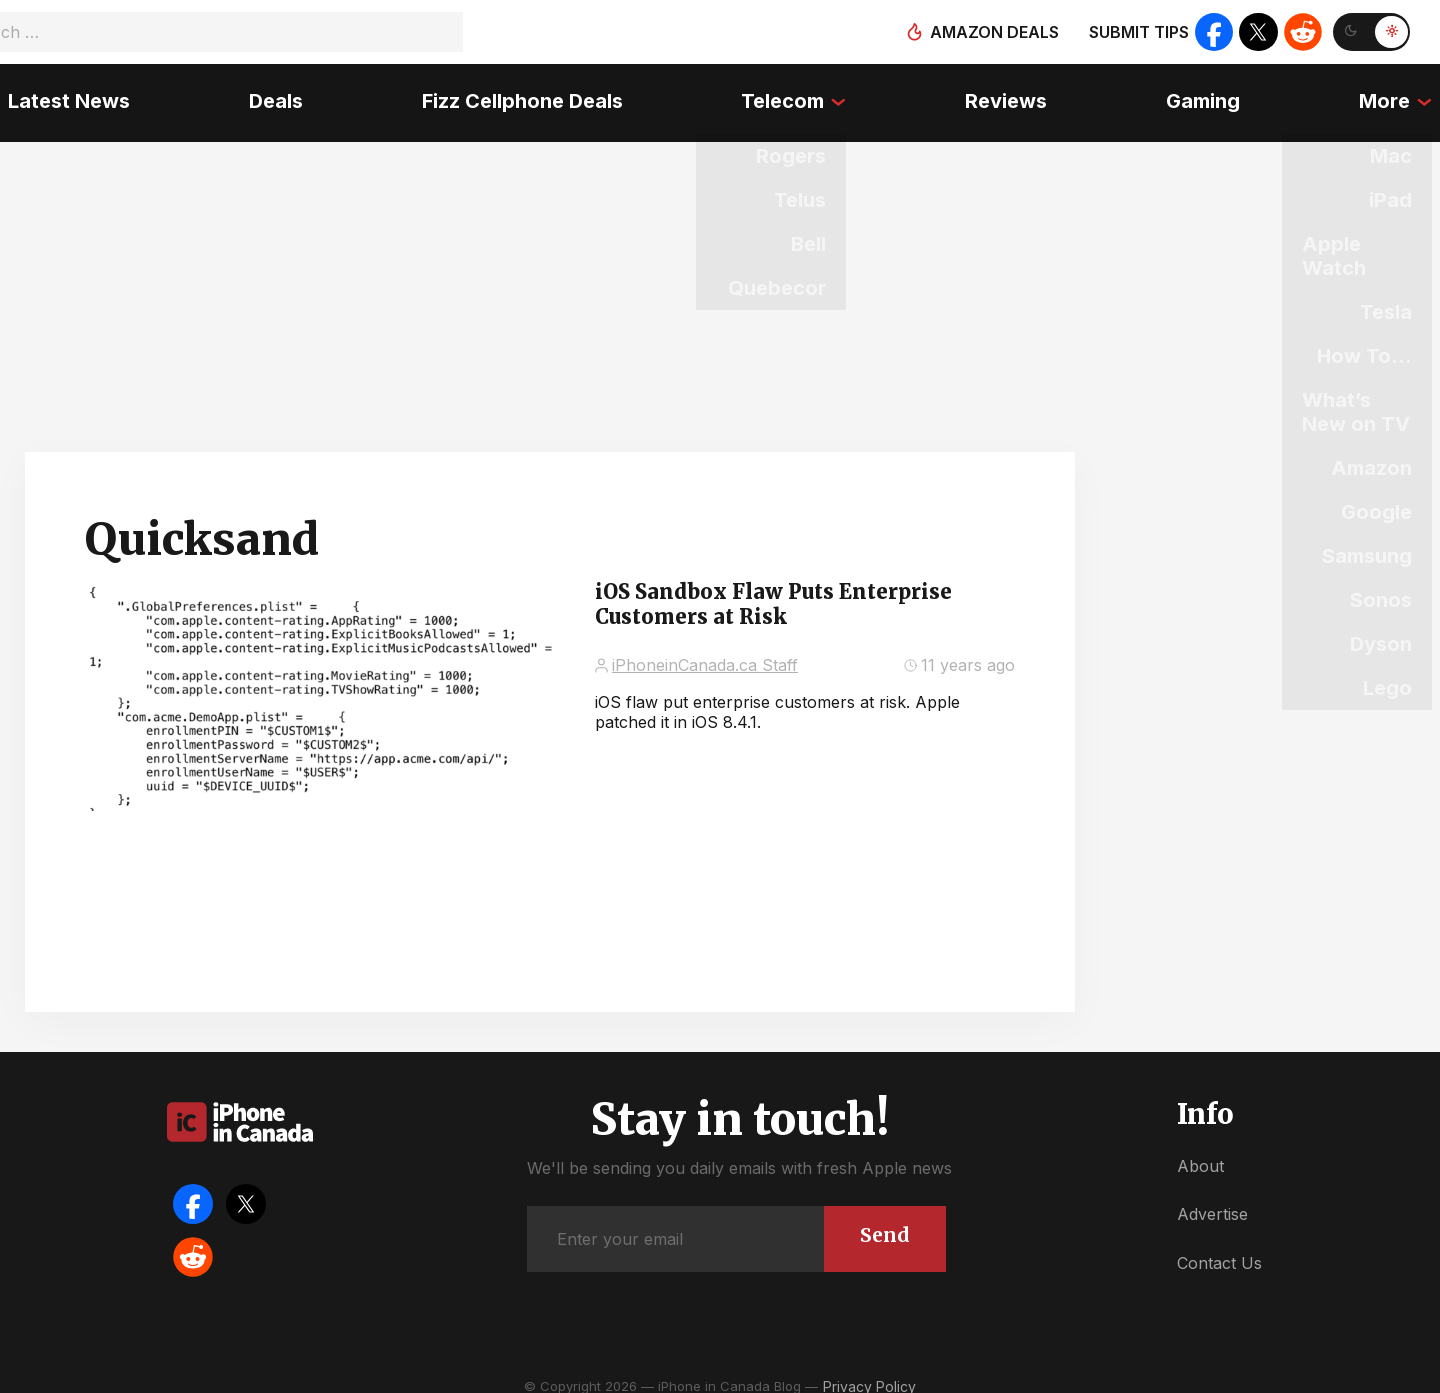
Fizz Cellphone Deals (519, 95)
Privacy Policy (869, 1372)
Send (883, 1220)
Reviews (1009, 95)
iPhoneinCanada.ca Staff (705, 651)
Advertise (1212, 1200)
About (1200, 1152)
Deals (271, 95)
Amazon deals (991, 32)
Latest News (61, 95)
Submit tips (1136, 32)
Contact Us (1219, 1249)
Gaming (1209, 95)
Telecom (783, 95)
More (1392, 95)
